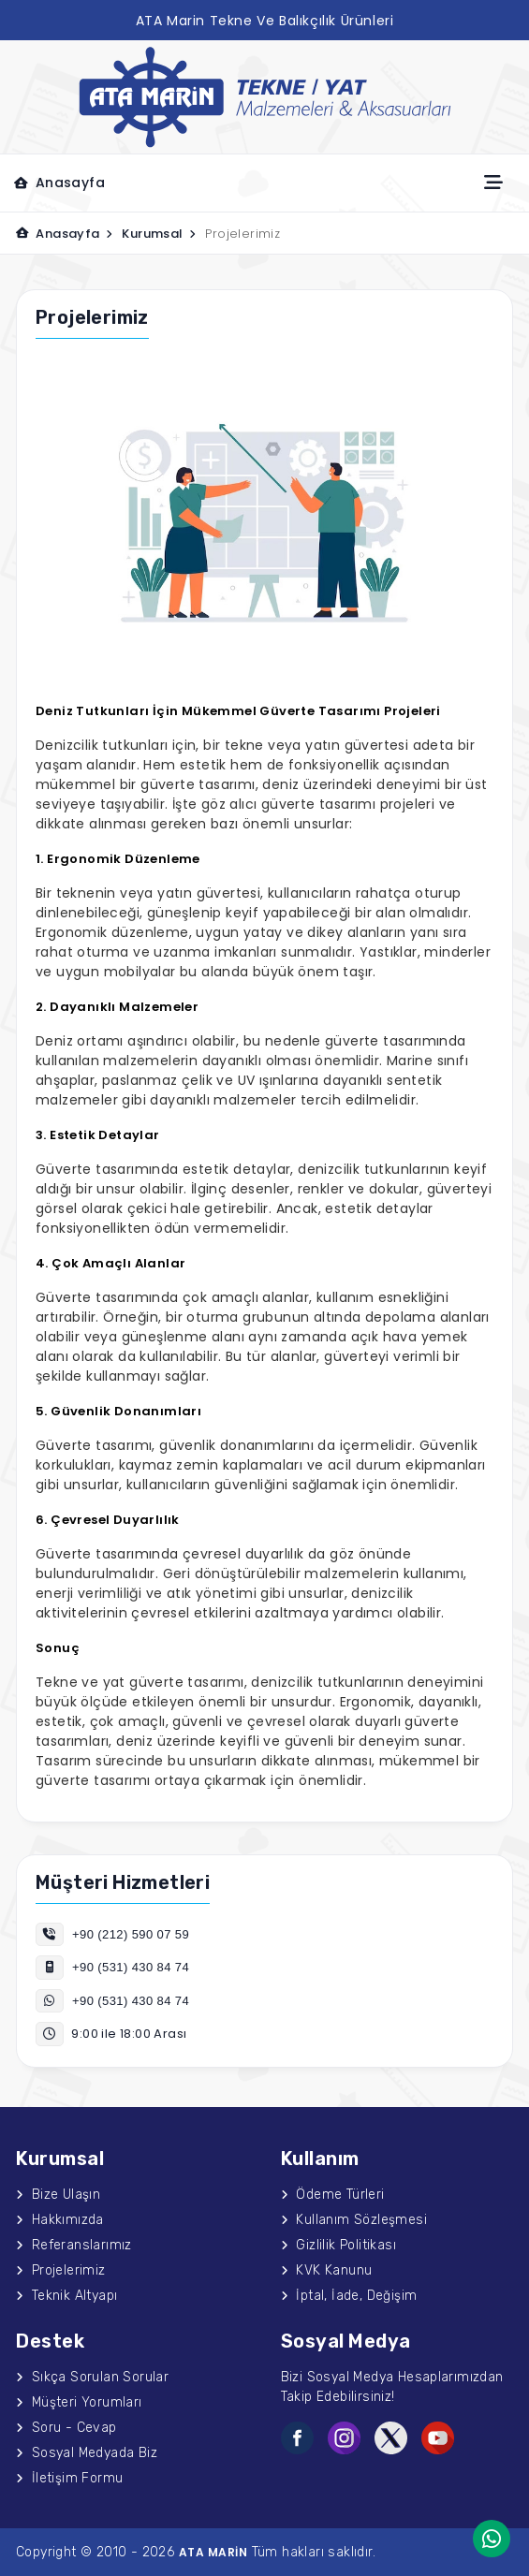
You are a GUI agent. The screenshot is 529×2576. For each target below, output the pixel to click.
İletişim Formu (69, 2478)
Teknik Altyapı (66, 2296)
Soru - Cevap (66, 2428)
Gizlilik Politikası (338, 2245)
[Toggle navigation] (493, 182)
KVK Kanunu (327, 2270)
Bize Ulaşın (58, 2195)
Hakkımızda (60, 2220)
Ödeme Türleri (333, 2195)
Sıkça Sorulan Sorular (92, 2377)
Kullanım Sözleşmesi (354, 2220)
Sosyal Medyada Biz (86, 2453)
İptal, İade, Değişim (349, 2296)
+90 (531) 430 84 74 (112, 1967)
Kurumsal (159, 233)
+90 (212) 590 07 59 (112, 1934)
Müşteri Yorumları (79, 2402)
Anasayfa (59, 182)
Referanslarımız (74, 2245)
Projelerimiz (61, 2270)
